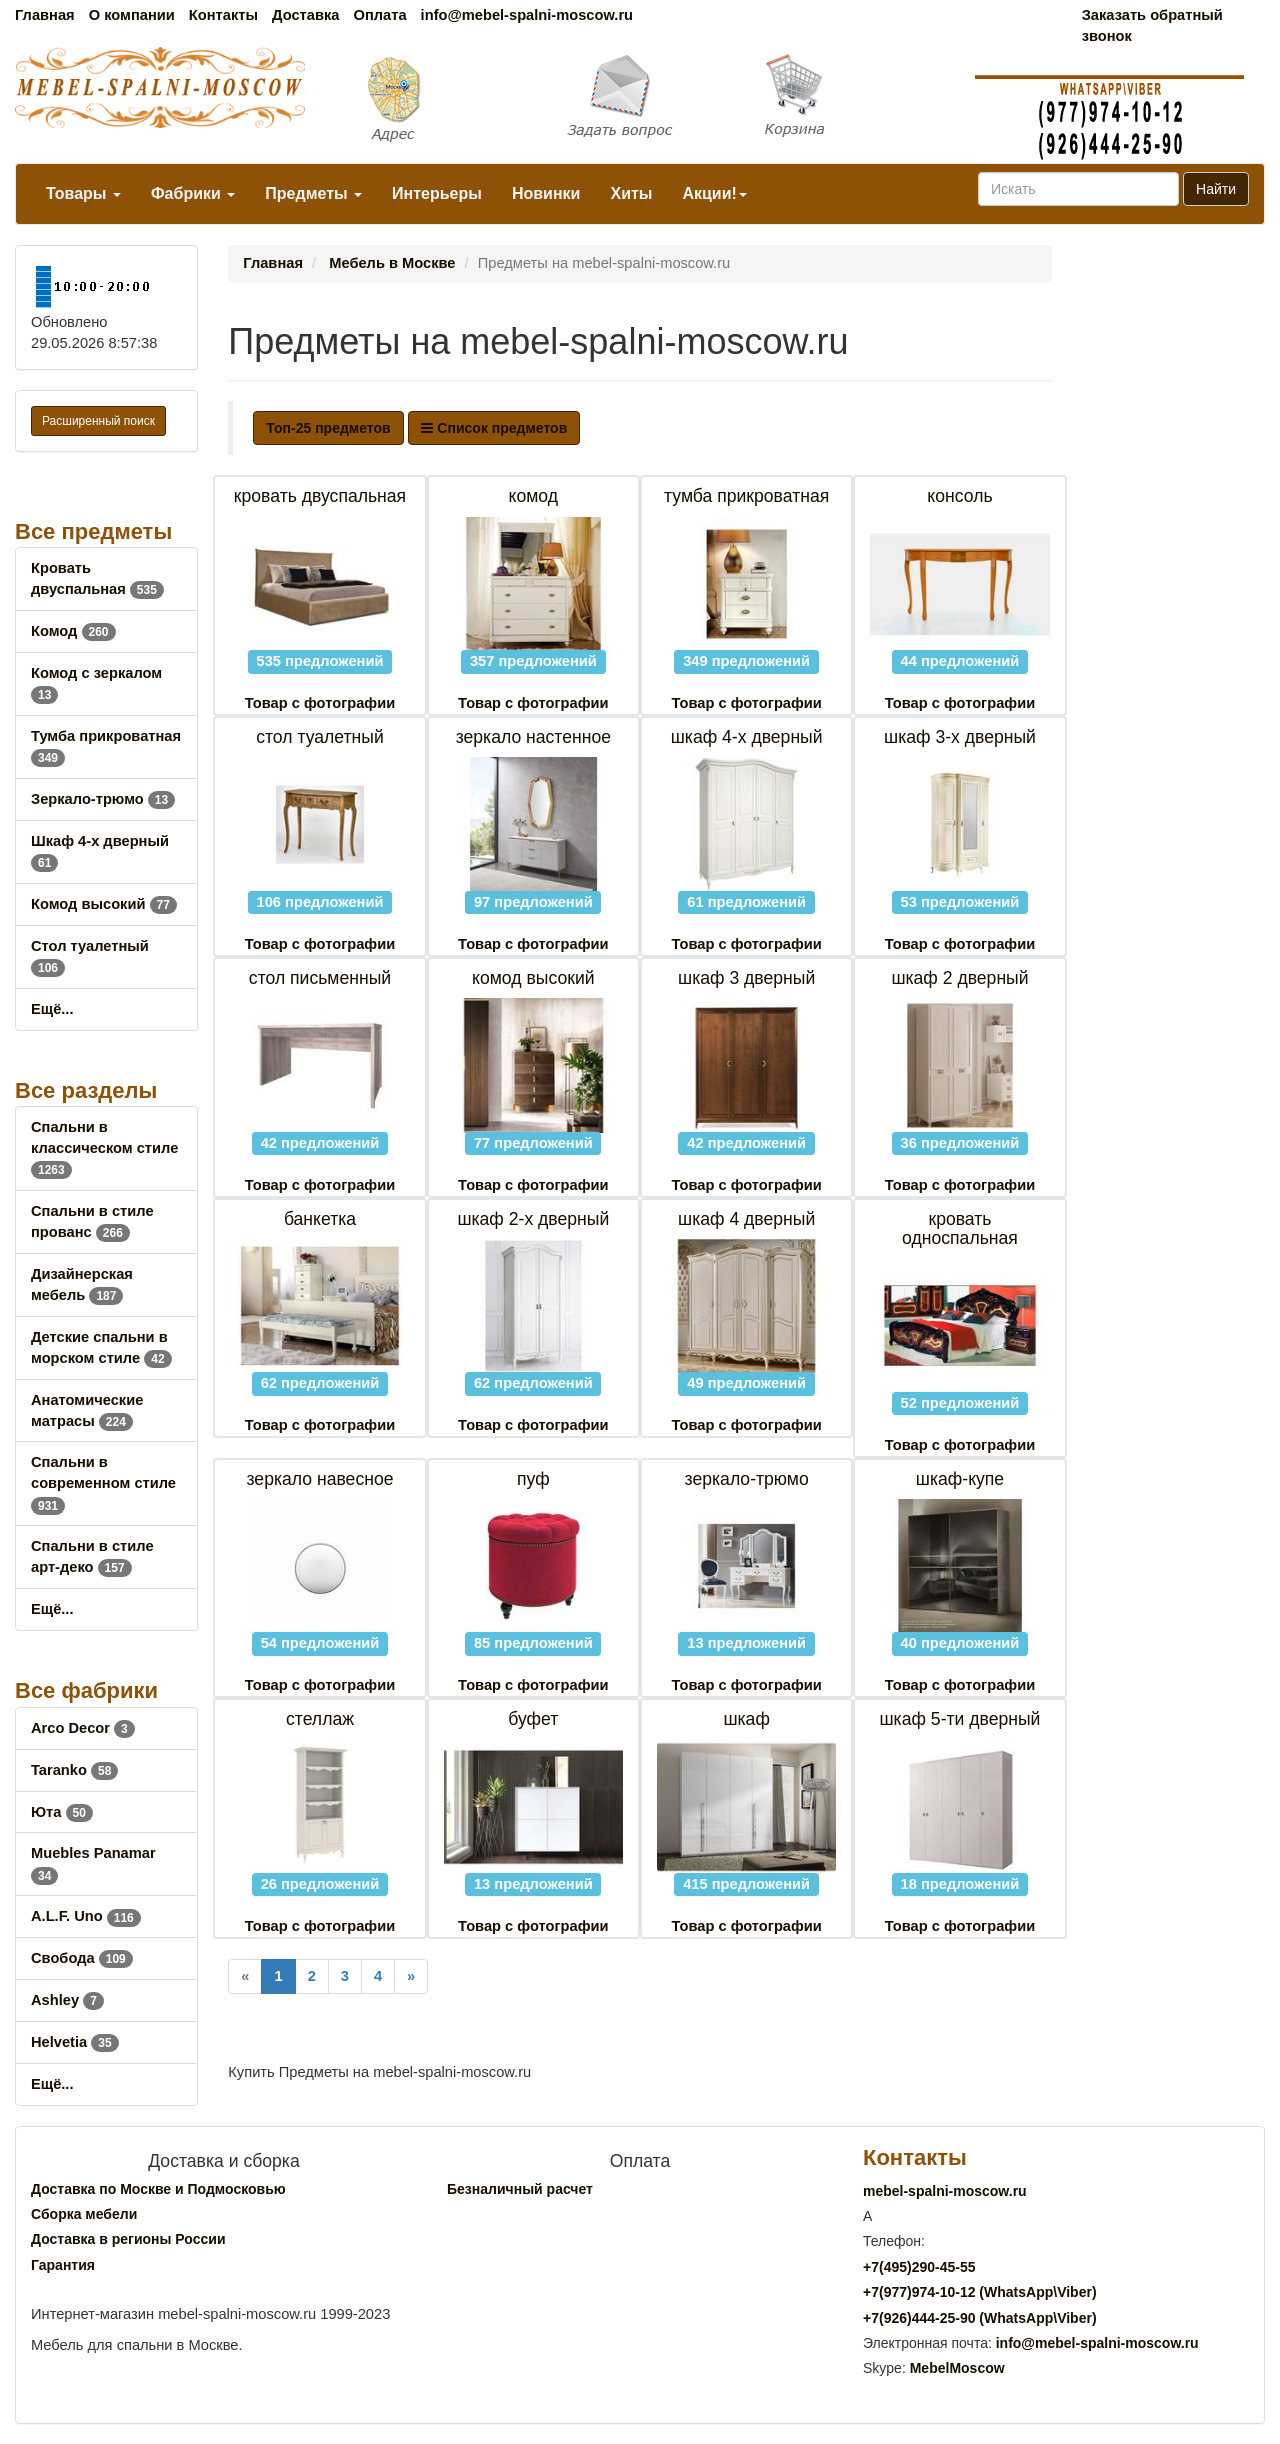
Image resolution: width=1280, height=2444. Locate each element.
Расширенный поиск (98, 421)
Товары (83, 193)
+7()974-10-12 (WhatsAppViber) (980, 2292)
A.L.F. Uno (86, 1916)
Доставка (305, 15)
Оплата (379, 15)
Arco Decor (83, 1728)
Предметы (313, 193)
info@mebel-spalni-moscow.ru (527, 15)
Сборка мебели (84, 2214)
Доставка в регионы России (128, 2239)
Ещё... (52, 1009)
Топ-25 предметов (328, 428)
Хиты (631, 193)
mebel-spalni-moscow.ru (945, 2191)
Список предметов (494, 428)
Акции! (714, 193)
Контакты (223, 15)
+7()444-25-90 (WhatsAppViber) (980, 2318)
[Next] (411, 1976)
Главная (45, 15)
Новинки (546, 193)
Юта (62, 1812)
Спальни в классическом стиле (104, 1148)
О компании (132, 15)
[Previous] (245, 1976)
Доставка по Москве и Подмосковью (158, 2189)
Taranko (74, 1770)
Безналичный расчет (520, 2189)
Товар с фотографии (320, 703)
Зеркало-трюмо (103, 799)
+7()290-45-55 (919, 2267)
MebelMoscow (957, 2368)
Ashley (67, 2000)
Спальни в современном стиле (103, 1483)
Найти (1216, 189)
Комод (73, 631)
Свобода (82, 1958)
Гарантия (63, 2265)
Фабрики (193, 193)
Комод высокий (104, 904)
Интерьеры (437, 193)
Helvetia (75, 2042)
